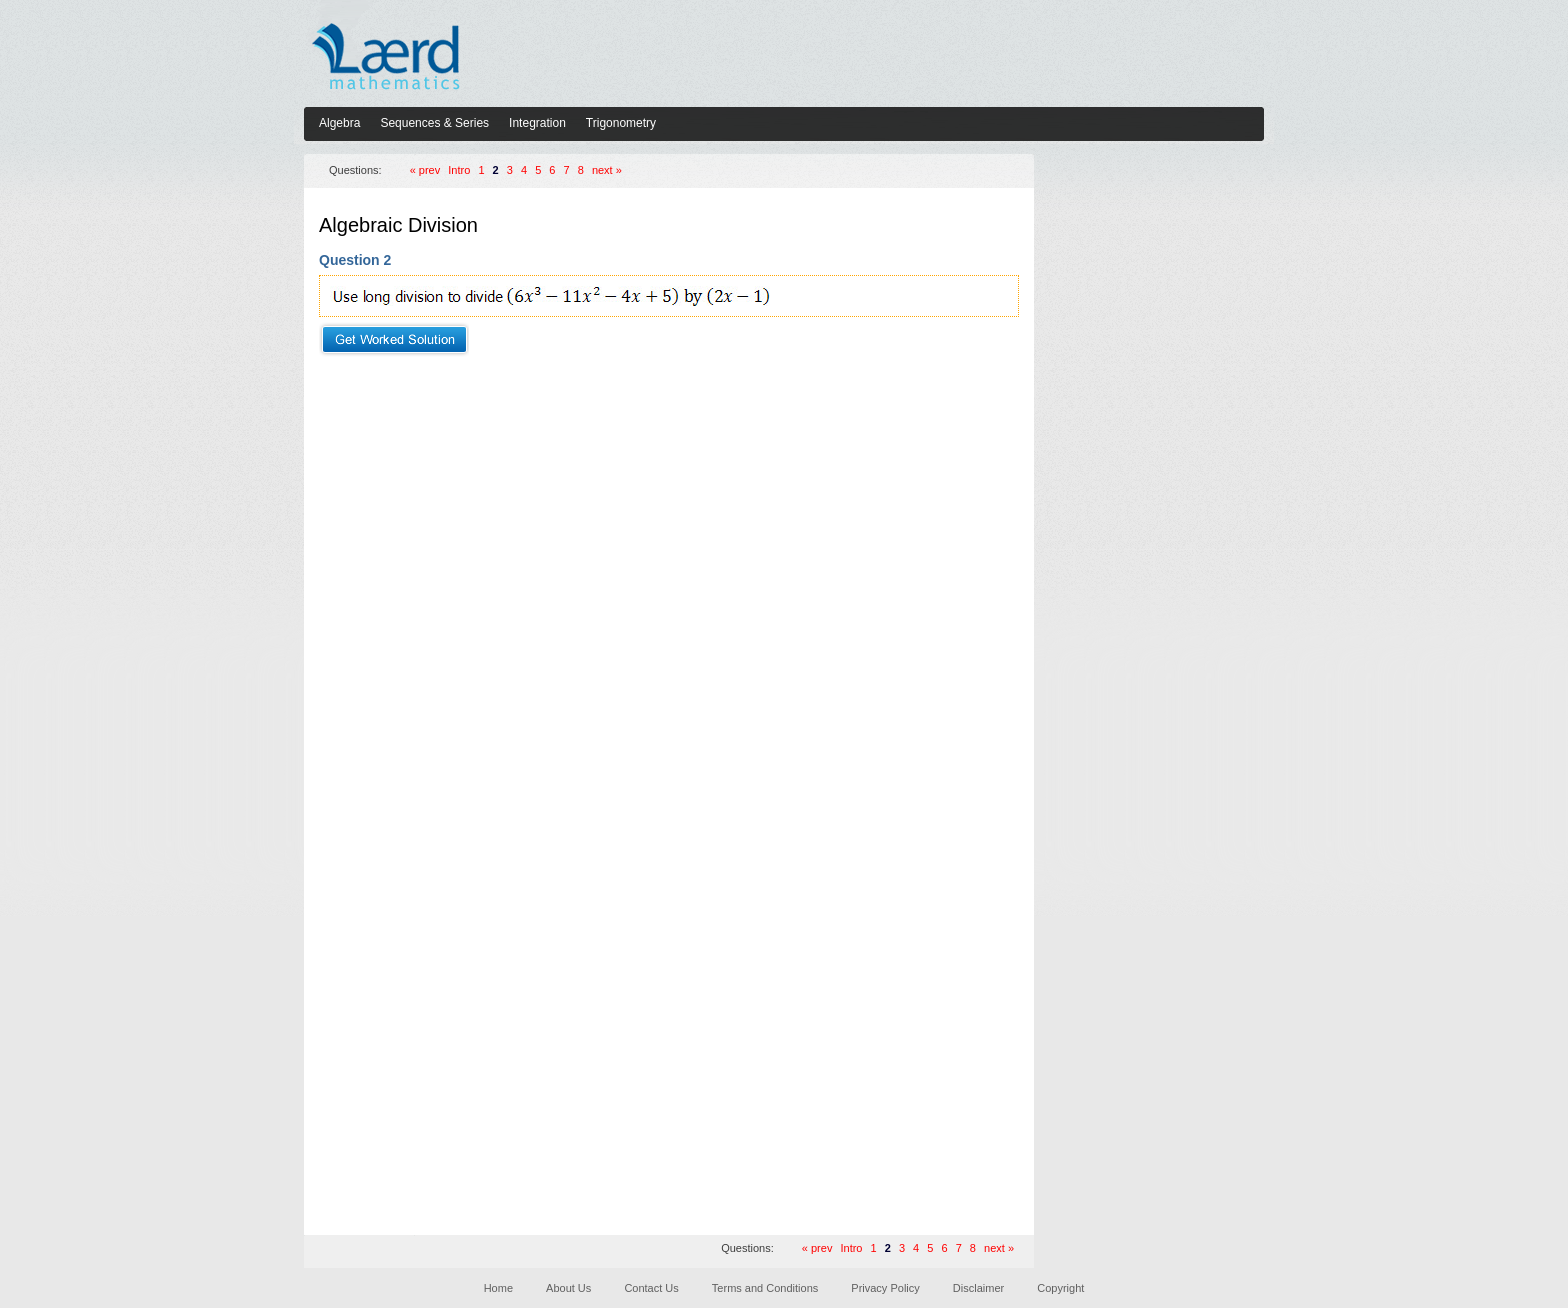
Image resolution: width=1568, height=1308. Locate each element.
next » (607, 170)
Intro (459, 170)
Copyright (1060, 1288)
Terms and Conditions (765, 1288)
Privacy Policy (885, 1288)
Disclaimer (978, 1288)
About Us (568, 1288)
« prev (425, 170)
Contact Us (651, 1288)
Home (498, 1288)
